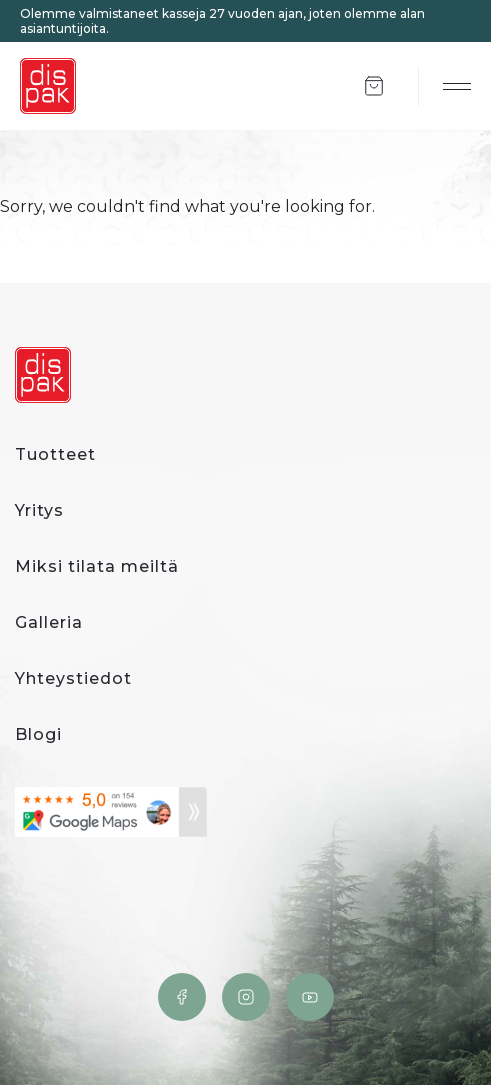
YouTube (310, 997)
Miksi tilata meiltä (97, 566)
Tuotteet (55, 454)
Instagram (246, 997)
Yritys (39, 510)
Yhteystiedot (73, 678)
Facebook (182, 997)
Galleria (49, 622)
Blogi (38, 734)
